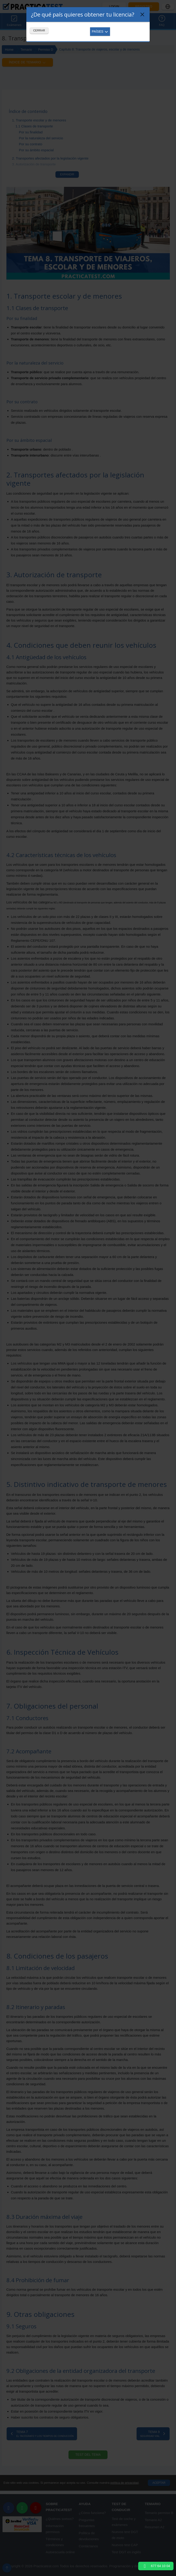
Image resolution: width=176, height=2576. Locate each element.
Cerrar (39, 30)
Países (100, 31)
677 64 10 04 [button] (156, 2566)
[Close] (142, 14)
